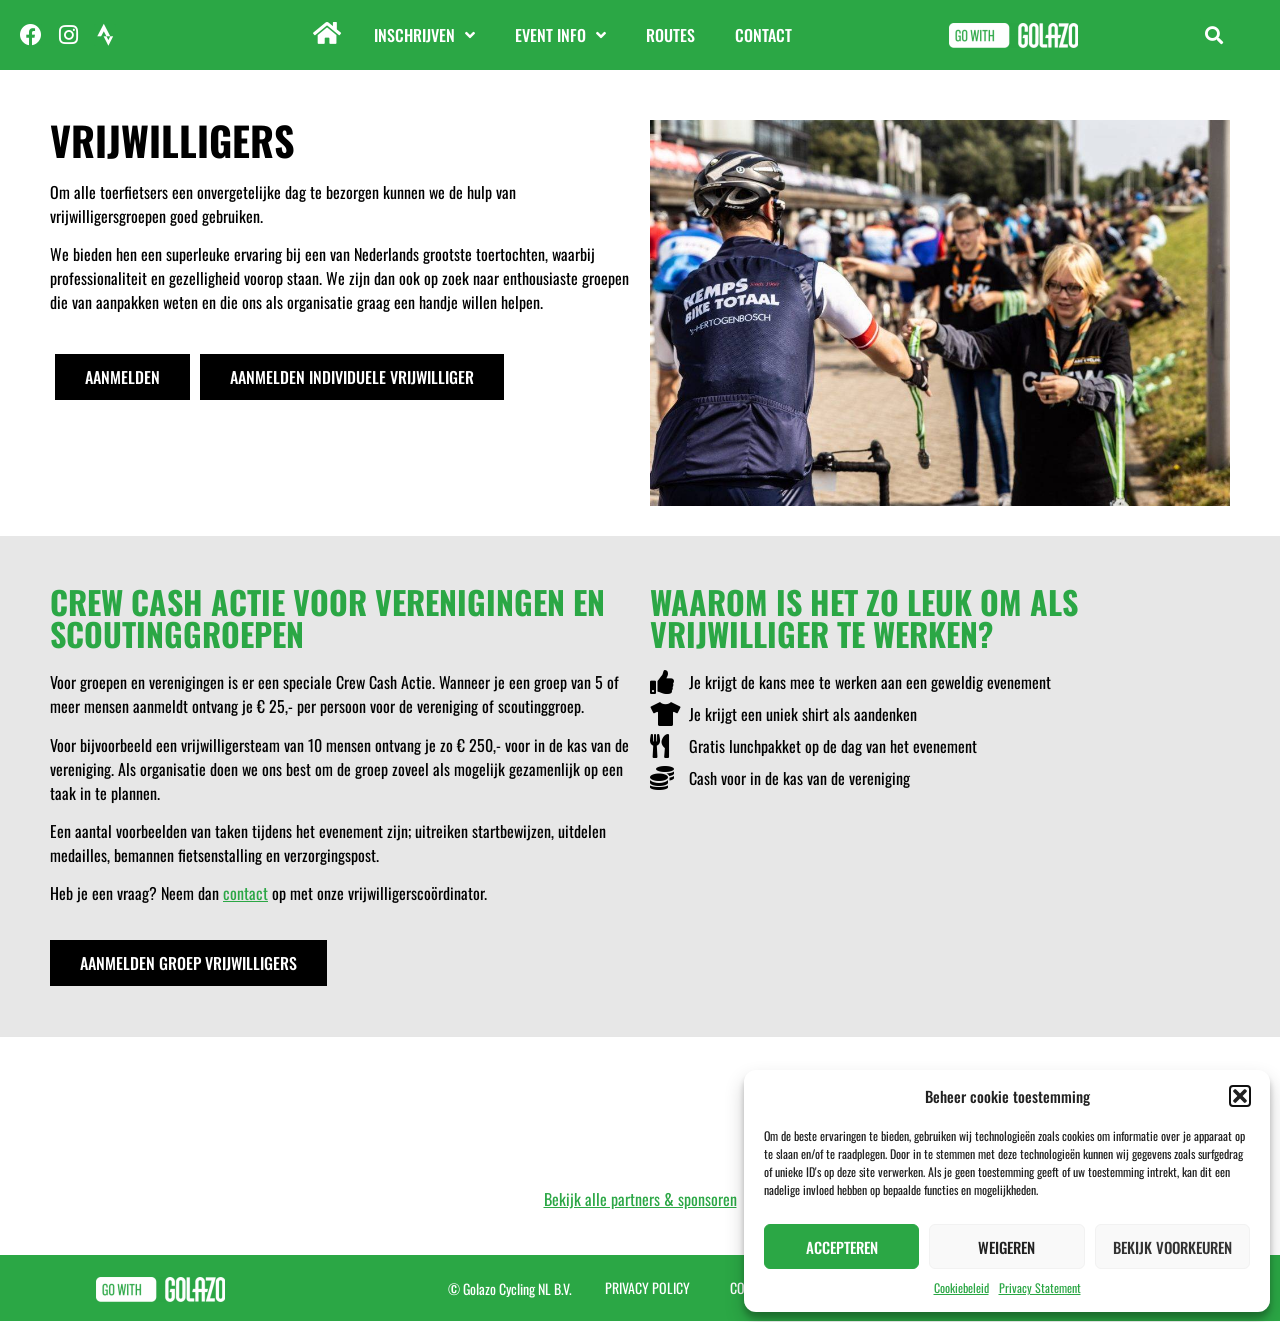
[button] (1240, 1096)
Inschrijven (424, 35)
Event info (560, 35)
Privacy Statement (1040, 1287)
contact (245, 893)
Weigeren (1006, 1247)
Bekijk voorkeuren (1172, 1247)
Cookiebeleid (961, 1287)
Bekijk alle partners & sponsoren (640, 1199)
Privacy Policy (647, 1287)
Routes (670, 35)
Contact (763, 35)
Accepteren (842, 1247)
